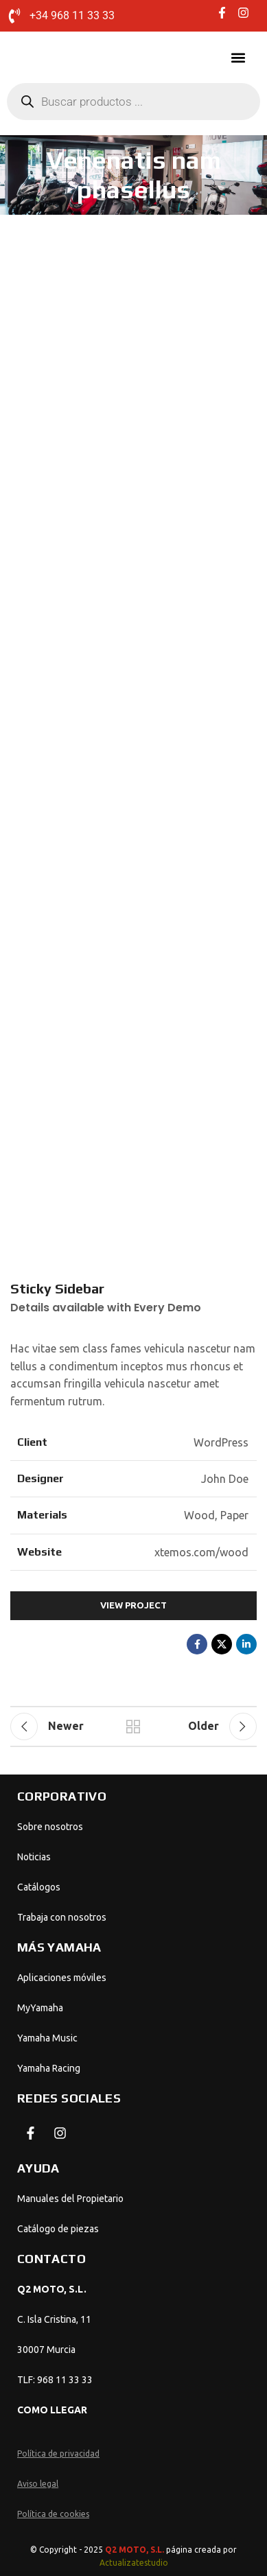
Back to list (133, 1726)
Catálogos (38, 1887)
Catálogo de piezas (58, 2228)
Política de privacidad (58, 2453)
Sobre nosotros (50, 1826)
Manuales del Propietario (70, 2198)
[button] (238, 58)
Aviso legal (37, 2483)
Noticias (34, 1856)
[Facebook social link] (197, 1644)
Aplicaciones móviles (61, 1977)
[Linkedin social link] (246, 1644)
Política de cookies (53, 2513)
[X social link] (221, 1644)
